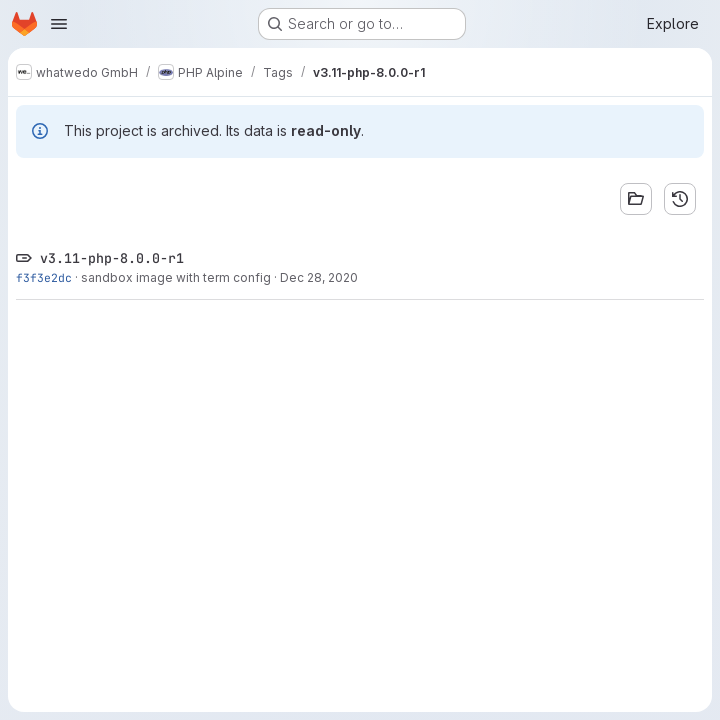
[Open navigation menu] (59, 24)
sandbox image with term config (176, 277)
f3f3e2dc (44, 277)
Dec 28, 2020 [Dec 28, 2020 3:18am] (319, 277)
